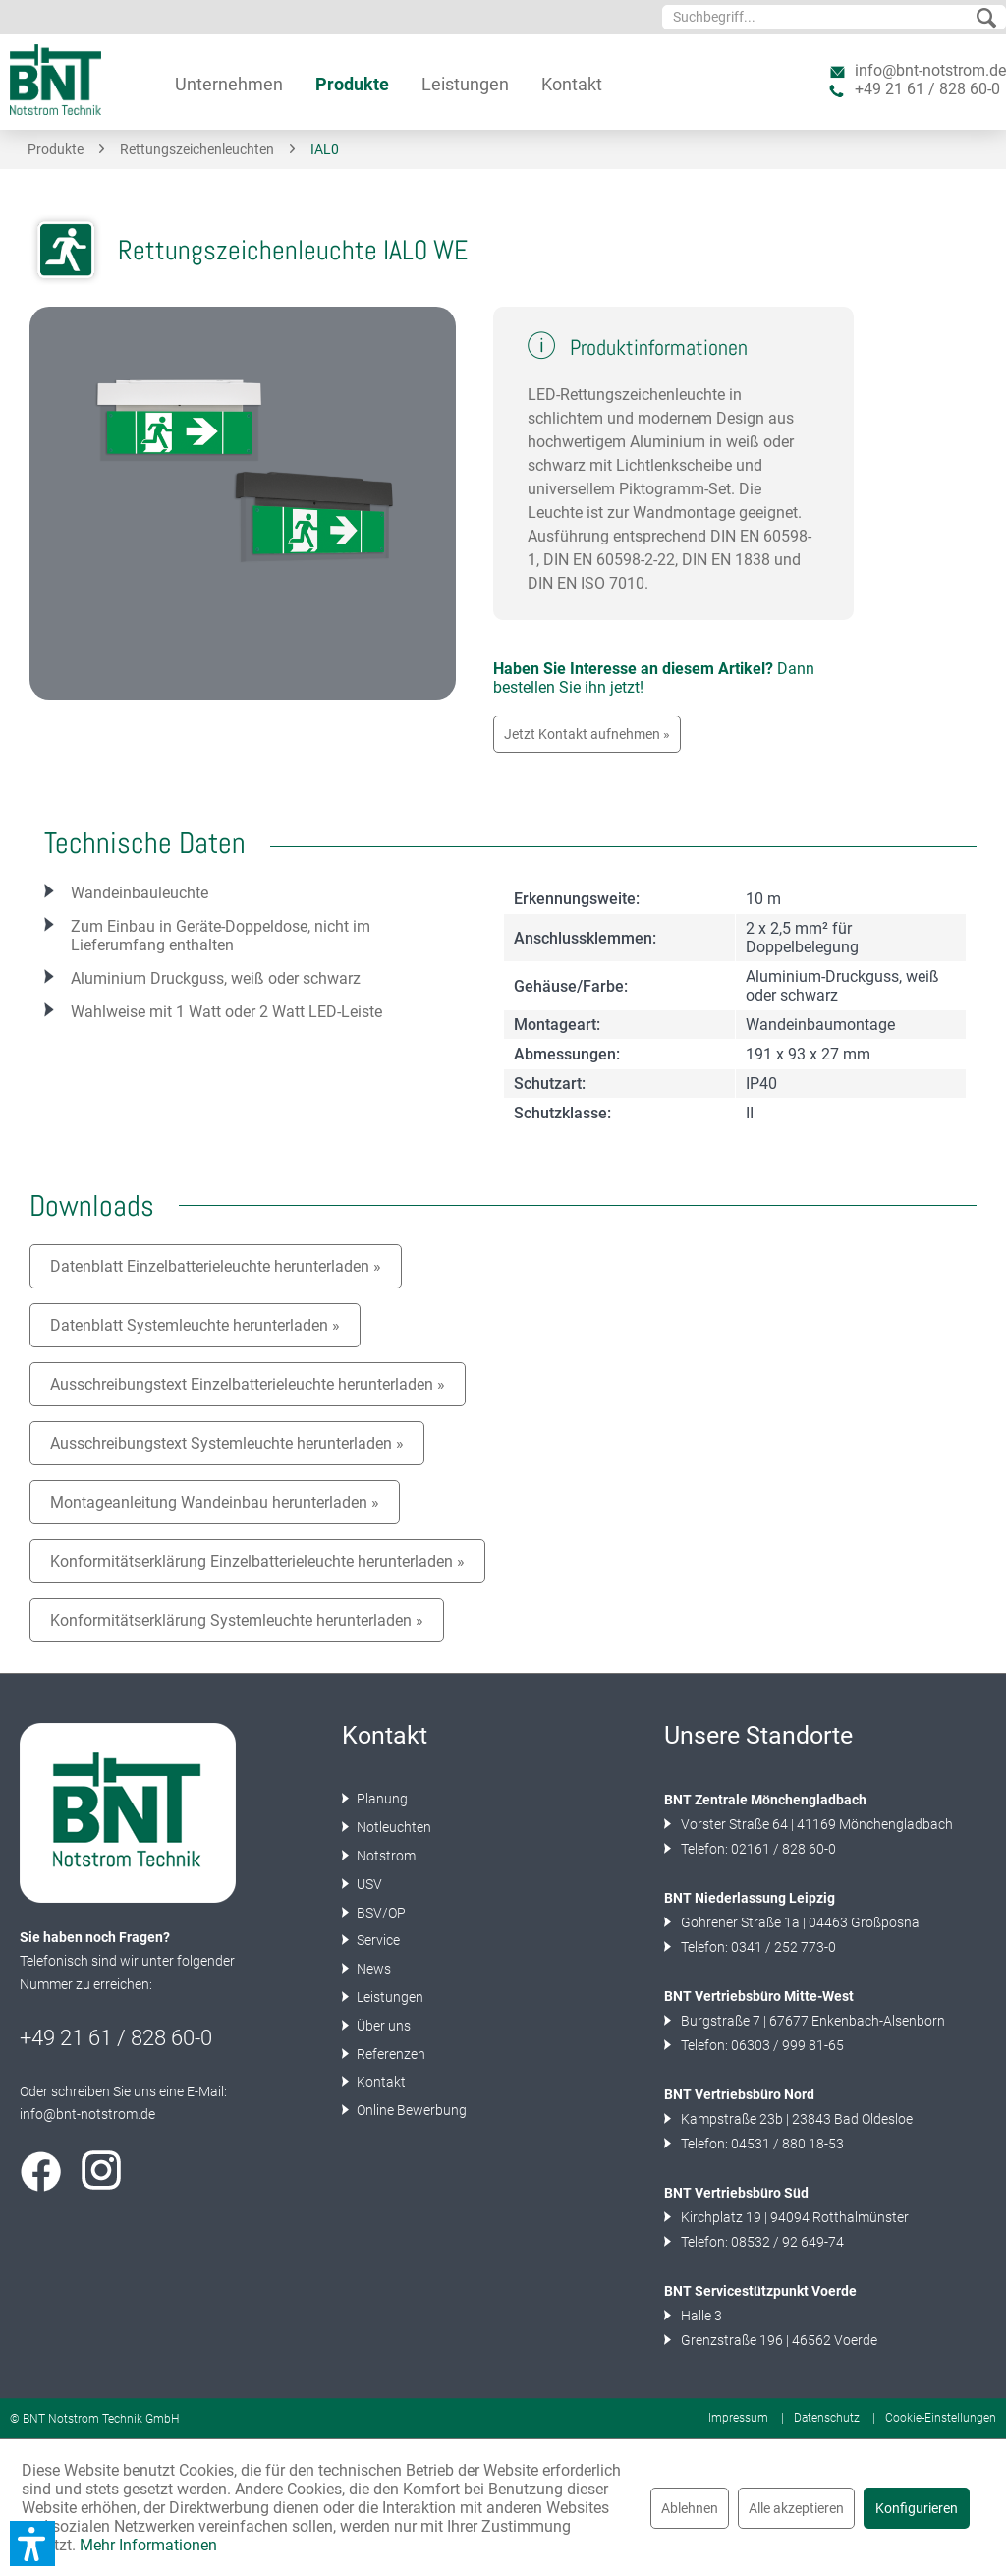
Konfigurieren (916, 2508)
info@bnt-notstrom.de (930, 70)
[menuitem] (834, 17)
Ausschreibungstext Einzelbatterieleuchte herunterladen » (247, 1384)
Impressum (738, 2418)
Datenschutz (827, 2418)
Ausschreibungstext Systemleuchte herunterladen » (227, 1443)
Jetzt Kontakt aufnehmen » (587, 734)
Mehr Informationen (148, 2545)
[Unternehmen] (229, 84)
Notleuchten (392, 1827)
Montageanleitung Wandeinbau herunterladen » (214, 1502)
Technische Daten (145, 843)
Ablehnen (689, 2508)
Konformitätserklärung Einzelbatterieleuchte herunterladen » (257, 1561)
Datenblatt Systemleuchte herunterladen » (195, 1325)
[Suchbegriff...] (834, 17)
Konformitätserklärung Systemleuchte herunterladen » (236, 1620)
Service (377, 1940)
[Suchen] (986, 18)
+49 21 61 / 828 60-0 (927, 89)
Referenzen (389, 2054)
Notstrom (385, 1855)
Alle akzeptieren (796, 2508)
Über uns (382, 2025)
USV (368, 1884)
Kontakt (380, 2081)
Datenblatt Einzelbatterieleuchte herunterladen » (215, 1266)
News (372, 1968)
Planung (381, 1798)
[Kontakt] (572, 84)
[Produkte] (352, 84)
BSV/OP (380, 1912)
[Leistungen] (465, 84)
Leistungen (388, 1997)
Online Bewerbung (410, 2110)
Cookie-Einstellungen (940, 2418)
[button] (32, 2543)
